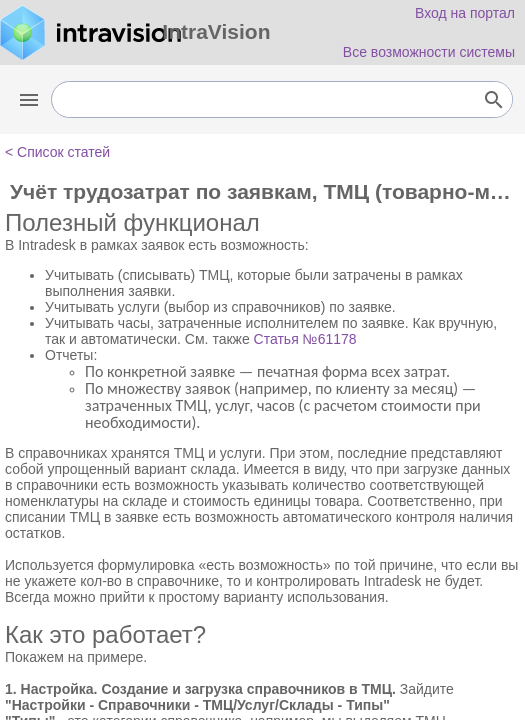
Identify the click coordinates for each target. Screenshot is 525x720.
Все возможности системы (429, 52)
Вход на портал (465, 13)
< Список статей (57, 152)
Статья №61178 (305, 339)
